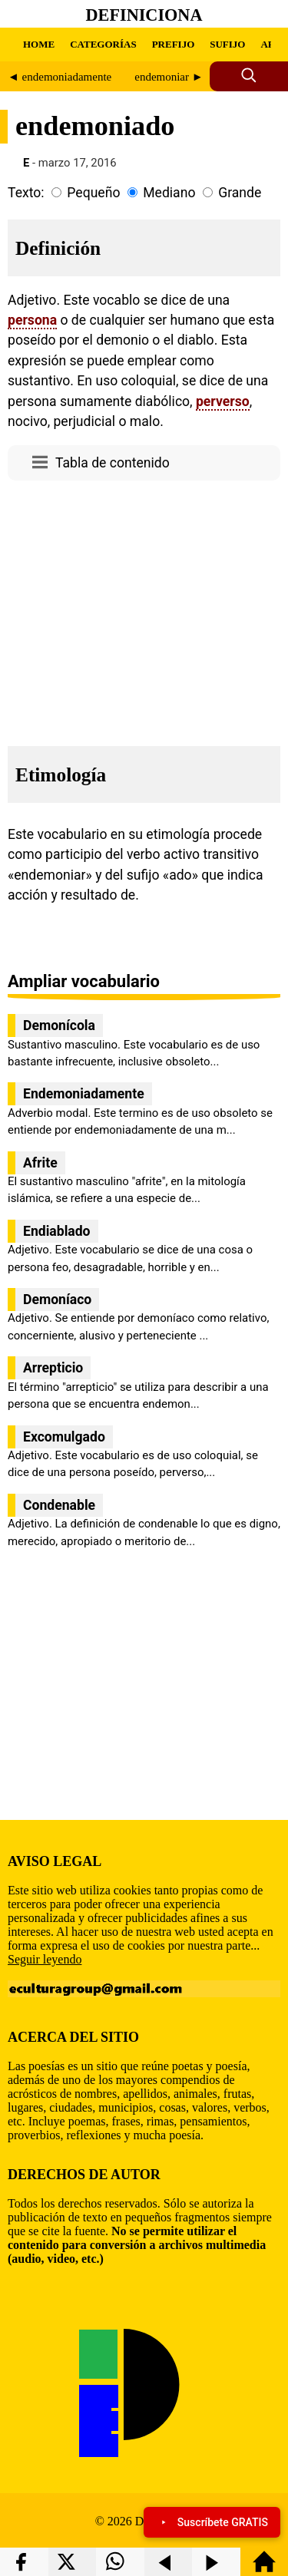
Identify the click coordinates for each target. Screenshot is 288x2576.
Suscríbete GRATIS (212, 2522)
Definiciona (144, 15)
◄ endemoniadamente (59, 77)
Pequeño (93, 192)
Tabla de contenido (112, 463)
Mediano (169, 192)
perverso (223, 401)
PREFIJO (173, 44)
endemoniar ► (168, 77)
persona (32, 320)
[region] (144, 609)
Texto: (26, 192)
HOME (39, 44)
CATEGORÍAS (103, 44)
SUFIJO (227, 44)
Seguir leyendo (44, 1959)
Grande (239, 192)
